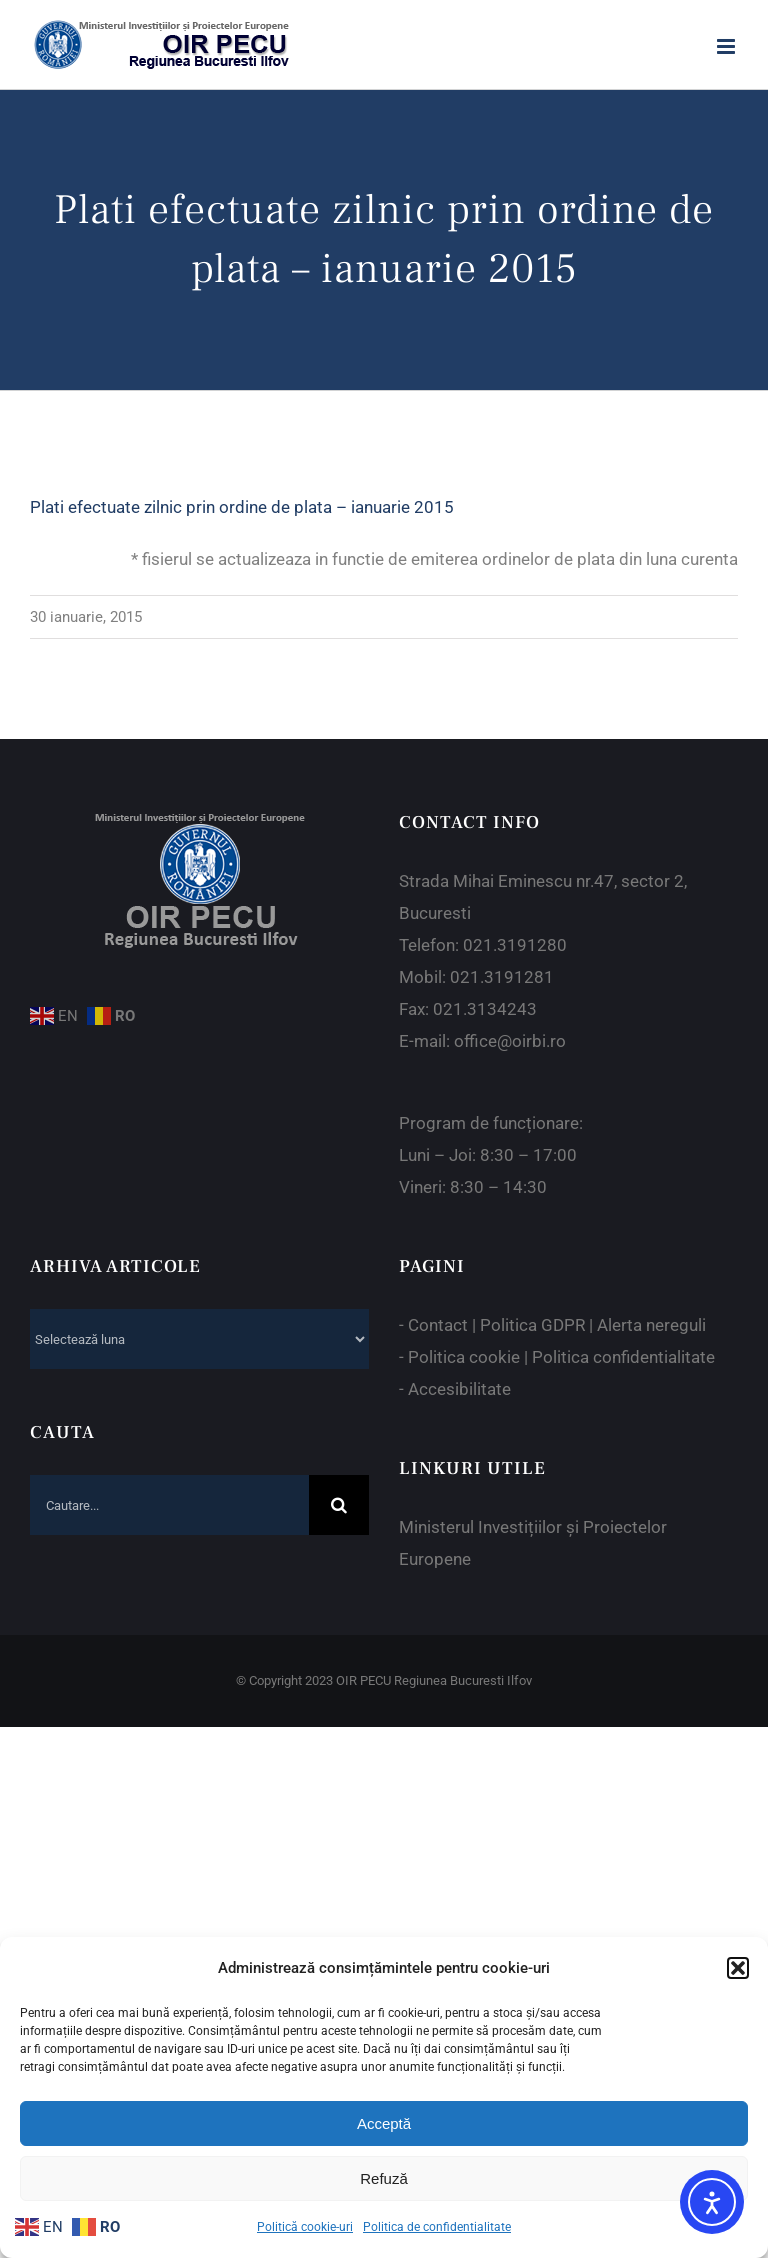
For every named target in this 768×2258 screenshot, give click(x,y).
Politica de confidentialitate (437, 2227)
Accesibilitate (459, 1389)
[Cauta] (339, 1505)
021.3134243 (485, 1009)
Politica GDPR (532, 1325)
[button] (738, 1968)
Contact (438, 1325)
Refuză (384, 2178)
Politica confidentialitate (623, 1357)
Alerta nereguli (651, 1325)
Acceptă (384, 2123)
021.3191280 (515, 945)
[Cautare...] (169, 1505)
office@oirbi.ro (510, 1041)
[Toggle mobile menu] (727, 46)
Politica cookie (464, 1357)
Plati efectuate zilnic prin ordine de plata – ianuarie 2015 (242, 507)
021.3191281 (502, 977)
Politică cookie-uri (305, 2227)
